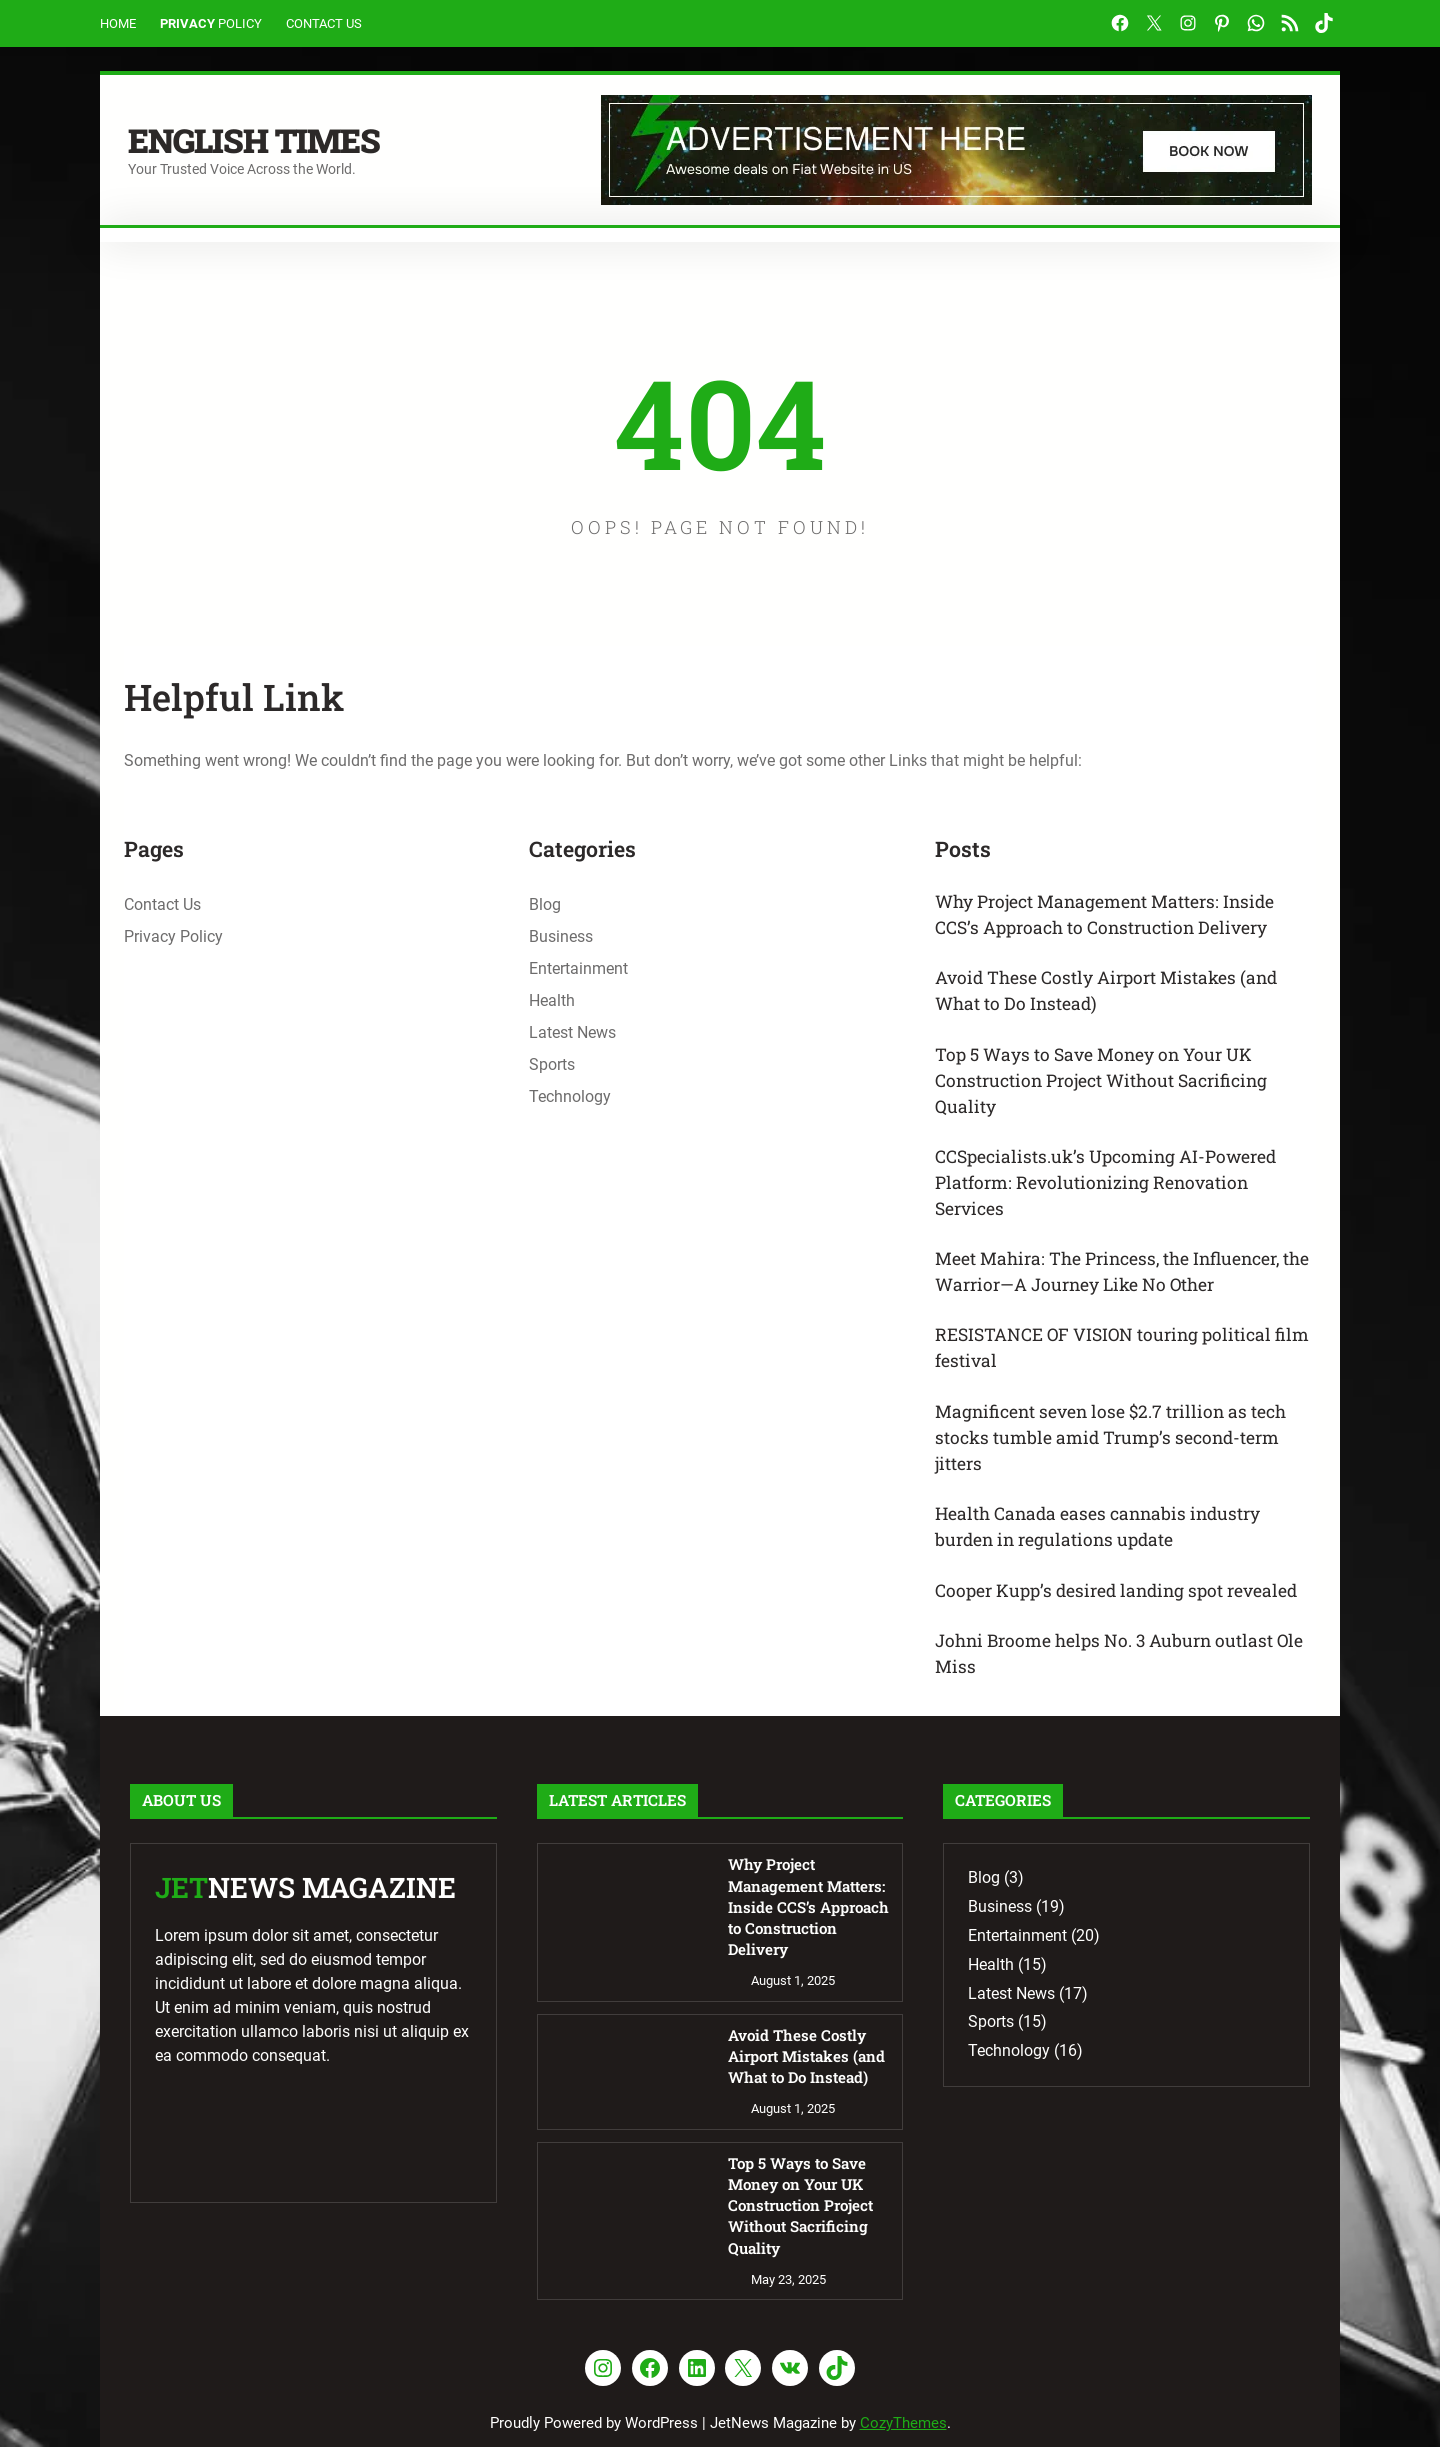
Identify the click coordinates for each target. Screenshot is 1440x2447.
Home (118, 23)
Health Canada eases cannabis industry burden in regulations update (1104, 1545)
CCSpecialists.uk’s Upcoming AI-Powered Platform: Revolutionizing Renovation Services (1110, 1191)
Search (1303, 237)
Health (552, 1000)
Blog (545, 904)
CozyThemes (903, 2384)
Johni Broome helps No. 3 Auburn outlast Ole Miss (1112, 1674)
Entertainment (578, 968)
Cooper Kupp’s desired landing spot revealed (1125, 1610)
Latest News (572, 1032)
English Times (261, 139)
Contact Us (324, 23)
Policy (240, 23)
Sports (552, 1064)
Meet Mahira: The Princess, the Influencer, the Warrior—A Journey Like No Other (1116, 1283)
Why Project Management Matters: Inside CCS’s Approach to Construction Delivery (1112, 915)
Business (561, 936)
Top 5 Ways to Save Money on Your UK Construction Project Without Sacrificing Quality (1107, 1086)
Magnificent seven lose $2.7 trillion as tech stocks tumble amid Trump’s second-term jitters (1118, 1453)
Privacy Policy (173, 936)
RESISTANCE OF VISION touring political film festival (1110, 1361)
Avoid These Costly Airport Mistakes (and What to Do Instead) (1114, 993)
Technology (570, 1096)
